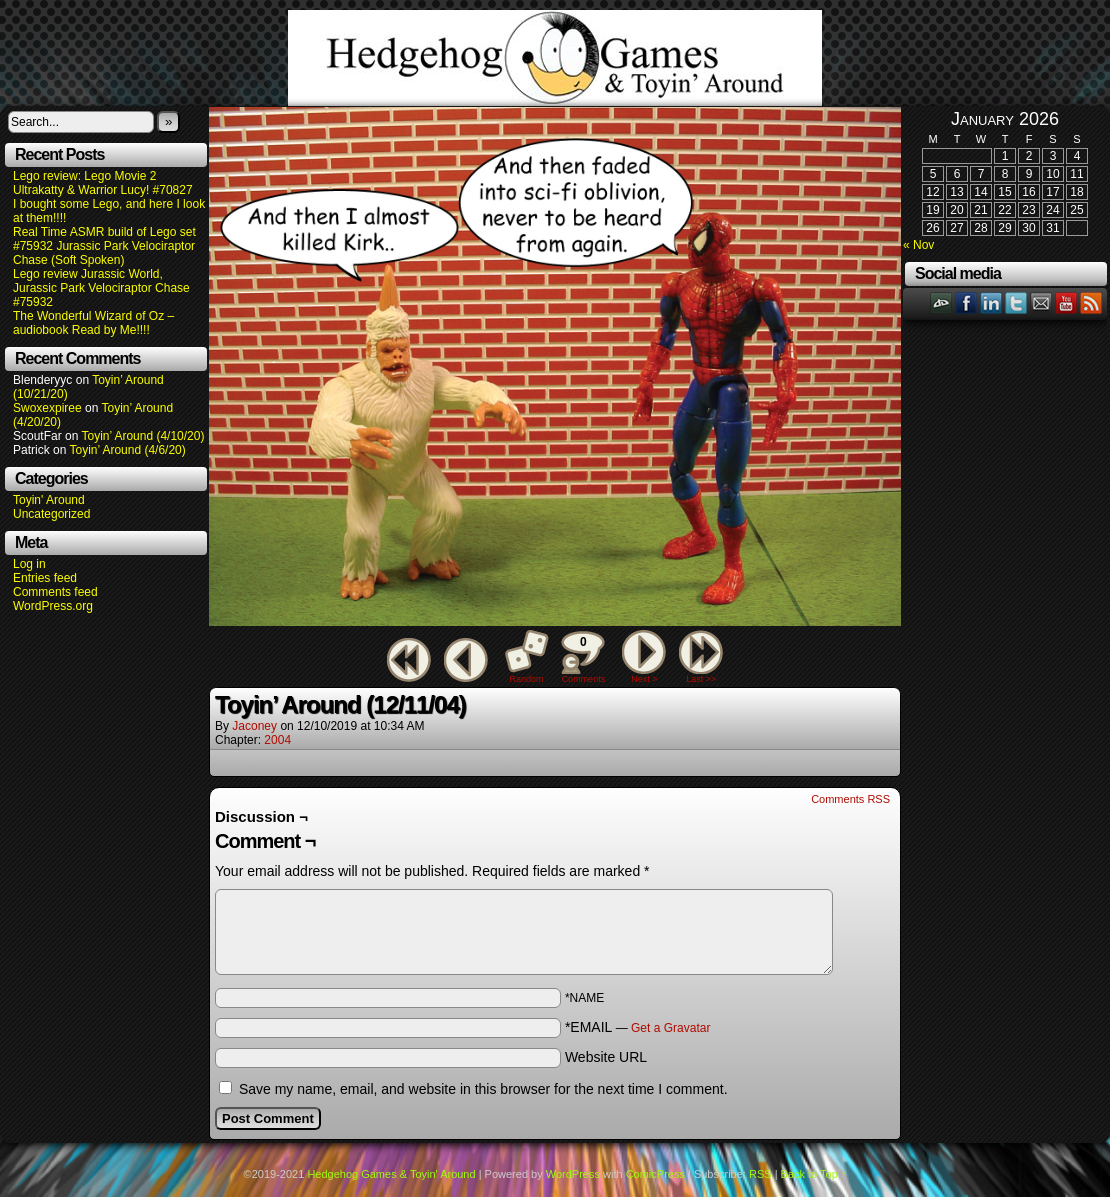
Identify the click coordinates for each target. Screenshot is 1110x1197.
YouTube (1066, 302)
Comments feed (55, 592)
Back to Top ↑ (814, 1174)
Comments (583, 657)
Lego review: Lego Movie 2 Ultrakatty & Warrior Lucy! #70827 (103, 183)
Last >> (701, 679)
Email (1041, 302)
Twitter (1016, 302)
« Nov (918, 245)
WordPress (573, 1174)
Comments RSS (850, 799)
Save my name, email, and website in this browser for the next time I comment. (483, 1089)
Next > (644, 679)
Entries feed (45, 578)
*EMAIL (638, 1027)
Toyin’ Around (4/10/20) (143, 436)
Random (527, 679)
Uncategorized (51, 514)
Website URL (606, 1057)
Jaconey (254, 726)
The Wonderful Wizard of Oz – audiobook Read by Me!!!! (93, 323)
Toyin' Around (49, 500)
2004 (277, 740)
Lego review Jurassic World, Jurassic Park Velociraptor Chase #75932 (101, 288)
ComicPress (655, 1174)
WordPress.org (53, 606)
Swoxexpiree (47, 408)
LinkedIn (991, 302)
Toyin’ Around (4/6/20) (128, 450)
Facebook (966, 302)
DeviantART (941, 302)
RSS (1091, 302)
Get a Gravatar (670, 1028)
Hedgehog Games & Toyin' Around (555, 58)
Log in (29, 564)
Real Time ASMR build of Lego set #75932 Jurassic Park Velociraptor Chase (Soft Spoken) (104, 246)
